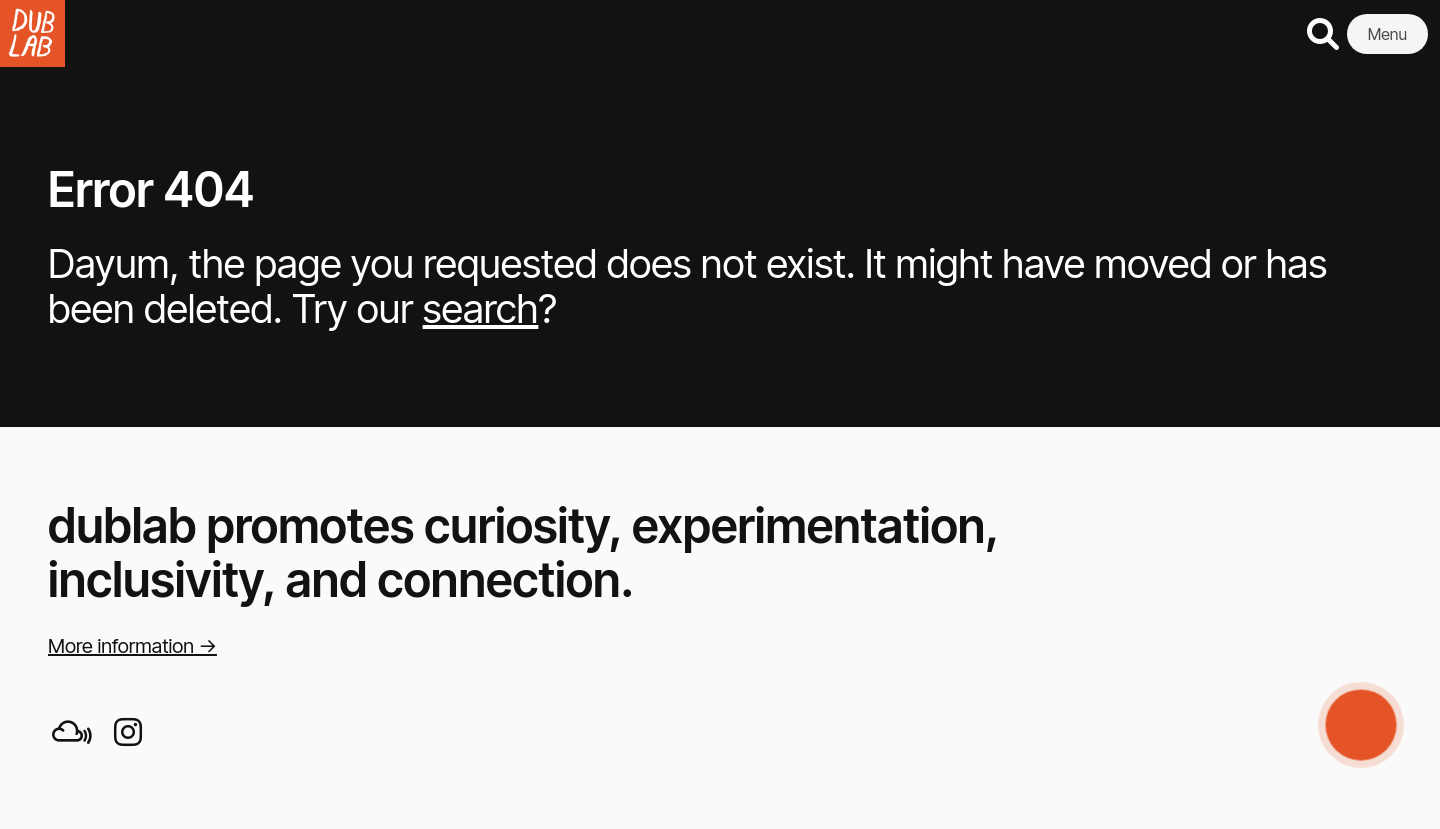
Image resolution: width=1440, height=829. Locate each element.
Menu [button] (1387, 34)
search (481, 308)
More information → (132, 646)
